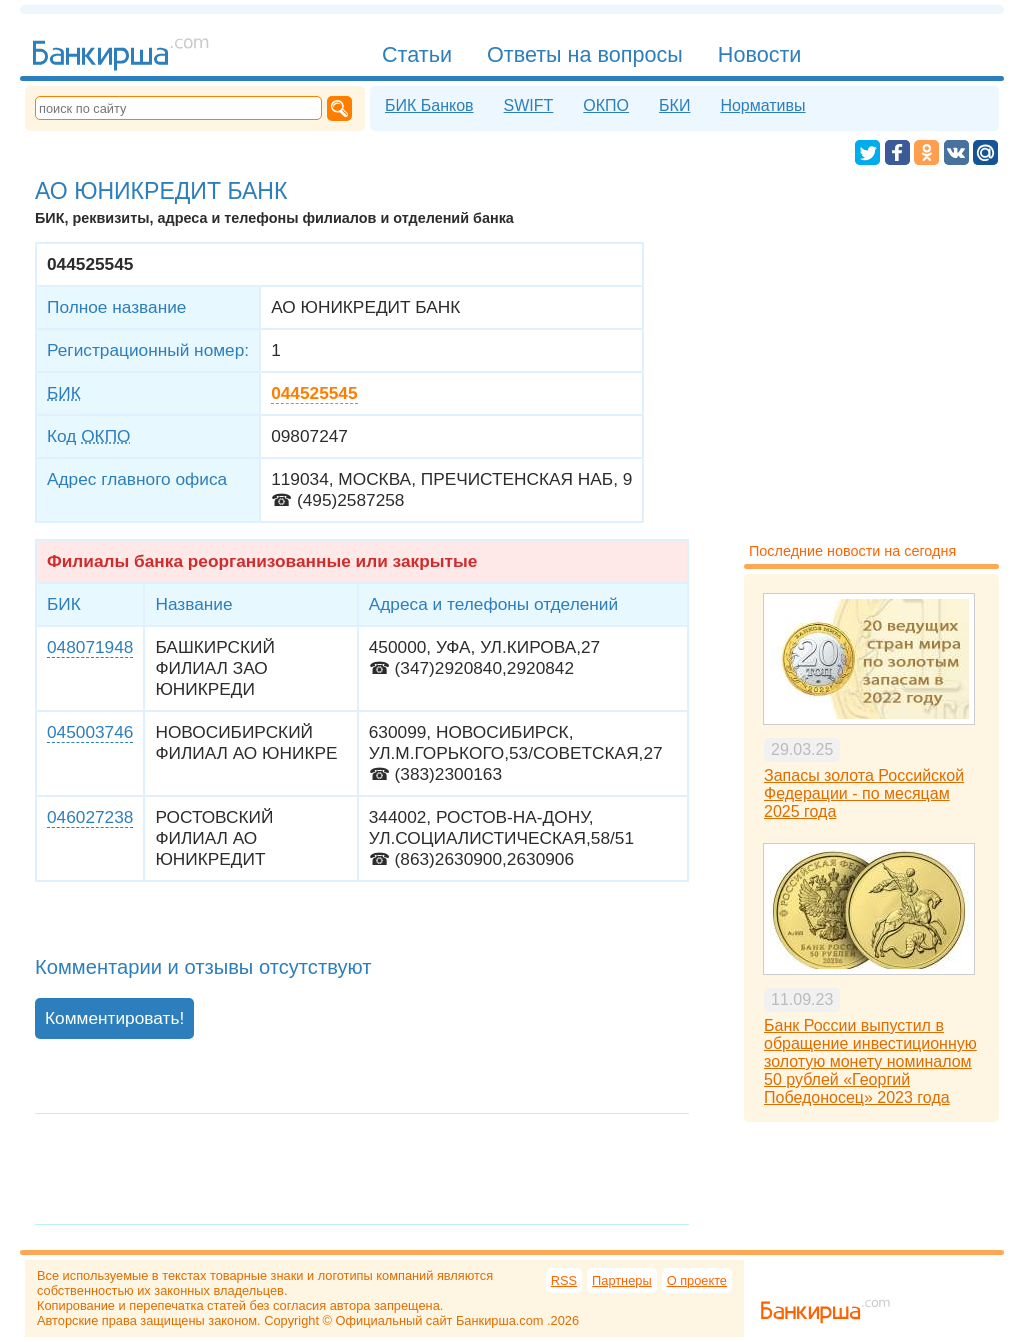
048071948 (90, 647)
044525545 (314, 393)
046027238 (90, 817)
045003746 (90, 732)
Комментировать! (114, 1018)
